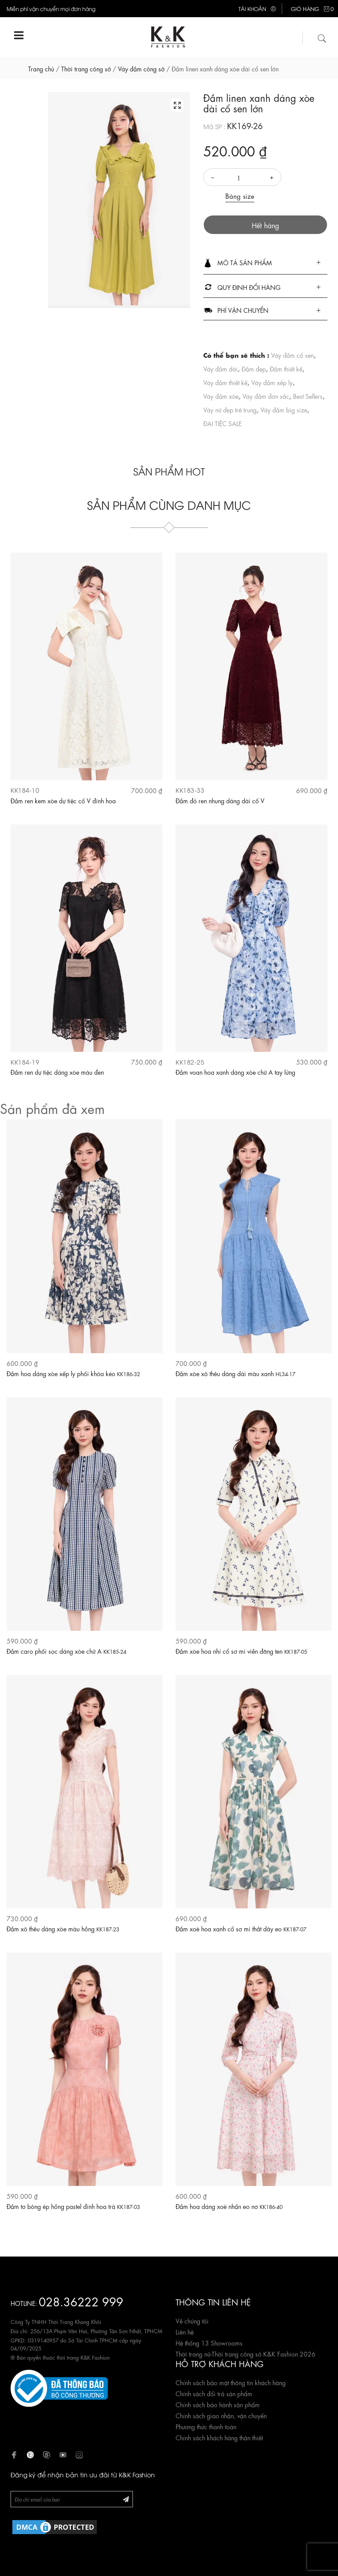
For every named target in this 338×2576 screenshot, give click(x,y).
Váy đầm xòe (221, 396)
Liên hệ (185, 2331)
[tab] (265, 263)
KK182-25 (190, 1062)
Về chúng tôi (192, 2320)
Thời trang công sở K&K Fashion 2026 (264, 2353)
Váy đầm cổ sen (292, 355)
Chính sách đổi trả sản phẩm (214, 2393)
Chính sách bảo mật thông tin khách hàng (231, 2382)
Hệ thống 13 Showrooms (209, 2342)
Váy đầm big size (284, 409)
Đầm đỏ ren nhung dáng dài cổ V (220, 800)
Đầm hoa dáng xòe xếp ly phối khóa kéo (73, 1373)
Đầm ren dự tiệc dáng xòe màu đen (57, 1072)
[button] (265, 263)
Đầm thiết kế (286, 368)
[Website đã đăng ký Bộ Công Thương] (59, 2386)
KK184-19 (25, 1062)
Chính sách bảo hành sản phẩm (218, 2404)
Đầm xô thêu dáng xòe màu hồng (63, 1928)
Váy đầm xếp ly (272, 382)
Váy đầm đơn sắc (265, 396)
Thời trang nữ (193, 2353)
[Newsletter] (72, 2499)
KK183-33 (190, 790)
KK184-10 (25, 790)
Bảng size (239, 195)
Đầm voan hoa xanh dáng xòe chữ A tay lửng (235, 1072)
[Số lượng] (242, 177)
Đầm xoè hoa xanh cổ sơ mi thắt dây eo (241, 1928)
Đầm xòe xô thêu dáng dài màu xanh (235, 1373)
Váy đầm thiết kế (225, 382)
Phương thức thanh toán (206, 2426)
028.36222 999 (81, 2300)
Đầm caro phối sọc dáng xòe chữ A (66, 1651)
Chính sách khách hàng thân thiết (219, 2437)
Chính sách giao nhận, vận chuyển (221, 2415)
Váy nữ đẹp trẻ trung (230, 409)
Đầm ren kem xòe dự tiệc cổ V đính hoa (63, 800)
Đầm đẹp (254, 368)
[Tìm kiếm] (322, 37)
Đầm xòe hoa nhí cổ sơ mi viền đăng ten (241, 1651)
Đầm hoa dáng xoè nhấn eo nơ (229, 2206)
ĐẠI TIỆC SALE (222, 423)
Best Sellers (308, 396)
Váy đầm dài (220, 368)
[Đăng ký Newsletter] (126, 2498)
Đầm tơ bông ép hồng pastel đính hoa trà (73, 2206)
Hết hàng (265, 225)
